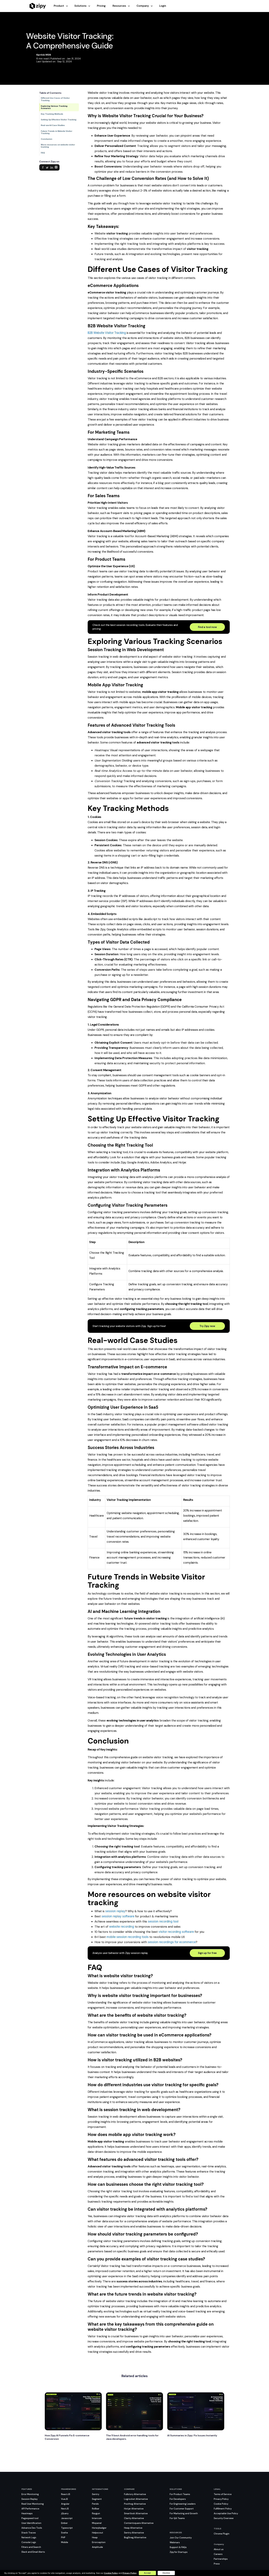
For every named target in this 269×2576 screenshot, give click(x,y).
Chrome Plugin (221, 2533)
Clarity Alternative (134, 2518)
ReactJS (65, 2494)
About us (219, 2549)
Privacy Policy (221, 2499)
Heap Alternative (133, 2527)
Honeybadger (99, 2527)
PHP (63, 2537)
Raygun (96, 2513)
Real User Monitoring (32, 2503)
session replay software (118, 1916)
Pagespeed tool (29, 2518)
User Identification (31, 2523)
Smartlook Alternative (136, 2513)
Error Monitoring (30, 2494)
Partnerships (221, 2558)
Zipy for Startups (179, 2552)
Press (217, 2563)
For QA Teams (177, 2518)
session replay (115, 1911)
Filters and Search (31, 2547)
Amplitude (97, 2547)
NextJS (65, 2508)
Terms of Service (223, 2494)
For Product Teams (180, 2494)
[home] (38, 6)
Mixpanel (97, 2523)
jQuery (64, 2513)
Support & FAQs (178, 2547)
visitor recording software (176, 1931)
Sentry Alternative (134, 2532)
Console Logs (28, 2542)
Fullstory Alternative (135, 2494)
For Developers (178, 2499)
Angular (65, 2503)
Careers (218, 2554)
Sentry (95, 2494)
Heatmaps (27, 2513)
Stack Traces (28, 2532)
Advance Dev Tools (31, 2527)
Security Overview (223, 2518)
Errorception (99, 2542)
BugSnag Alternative (135, 2537)
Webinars (175, 2542)
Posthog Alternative (135, 2503)
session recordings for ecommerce (172, 1942)
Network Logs (28, 2537)
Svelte (64, 2532)
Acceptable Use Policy (226, 2513)
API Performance (30, 2508)
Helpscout (97, 2532)
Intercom (97, 2518)
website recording (121, 1926)
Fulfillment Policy (223, 2508)
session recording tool (163, 1921)
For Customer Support (182, 2508)
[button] (64, 6)
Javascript (67, 2518)
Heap (95, 2537)
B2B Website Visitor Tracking (107, 332)
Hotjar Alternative (134, 2508)
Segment (97, 2499)
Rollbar (95, 2508)
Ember (64, 2523)
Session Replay (29, 2499)
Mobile (64, 2542)
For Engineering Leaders (183, 2503)
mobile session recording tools (128, 1937)
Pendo (95, 2503)
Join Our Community (181, 2537)
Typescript (67, 2527)
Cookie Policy (221, 2503)
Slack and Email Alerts (33, 2551)
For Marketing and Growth (184, 2513)
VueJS (64, 2499)
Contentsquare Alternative (139, 2523)
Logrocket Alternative (136, 2499)
